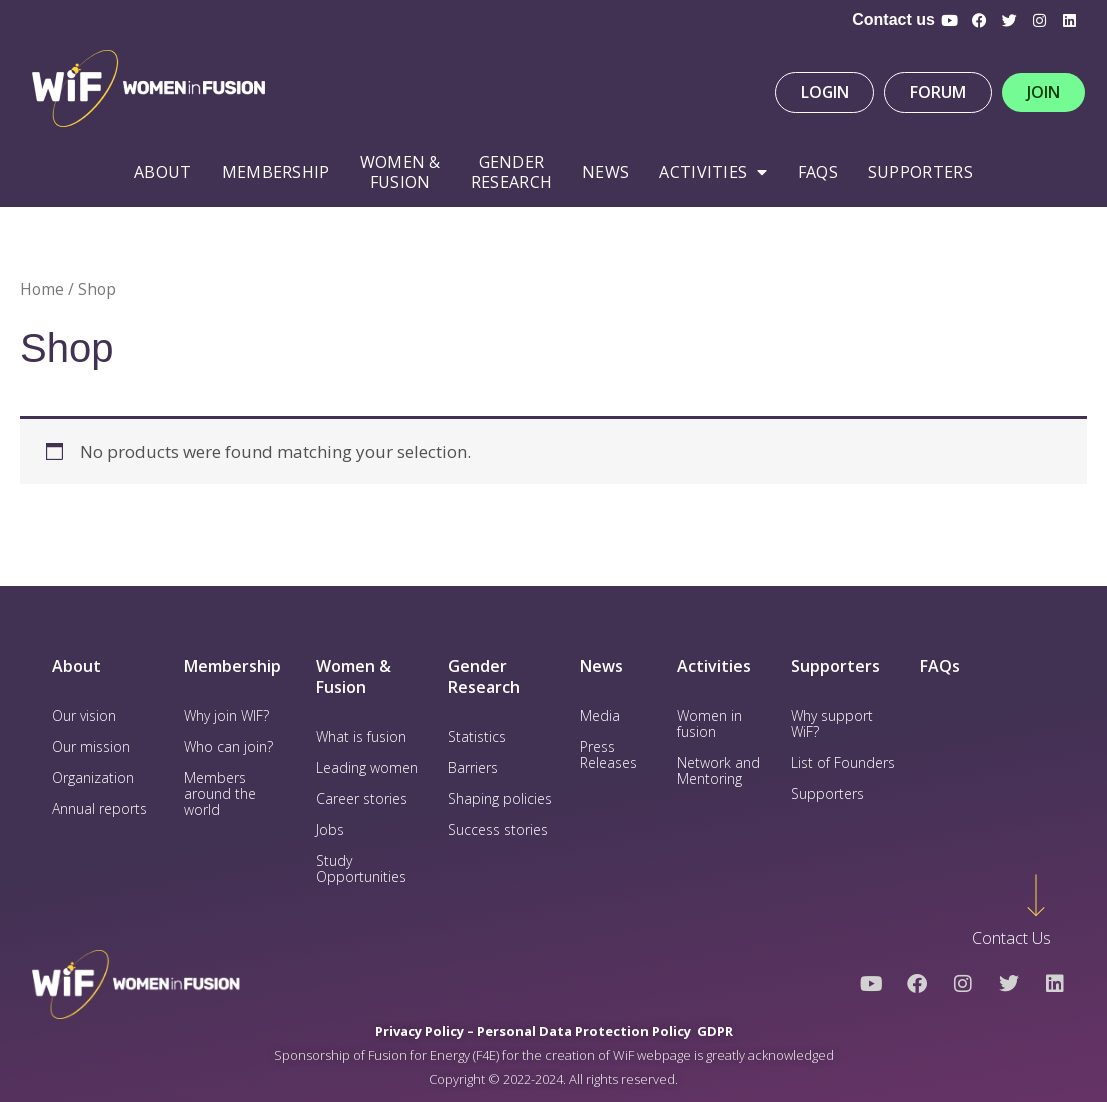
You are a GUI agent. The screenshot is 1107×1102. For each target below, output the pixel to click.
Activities (713, 172)
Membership (276, 172)
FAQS (818, 172)
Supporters (920, 172)
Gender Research (511, 172)
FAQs (940, 666)
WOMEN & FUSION (400, 172)
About (163, 172)
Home (42, 289)
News (605, 172)
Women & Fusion (353, 676)
